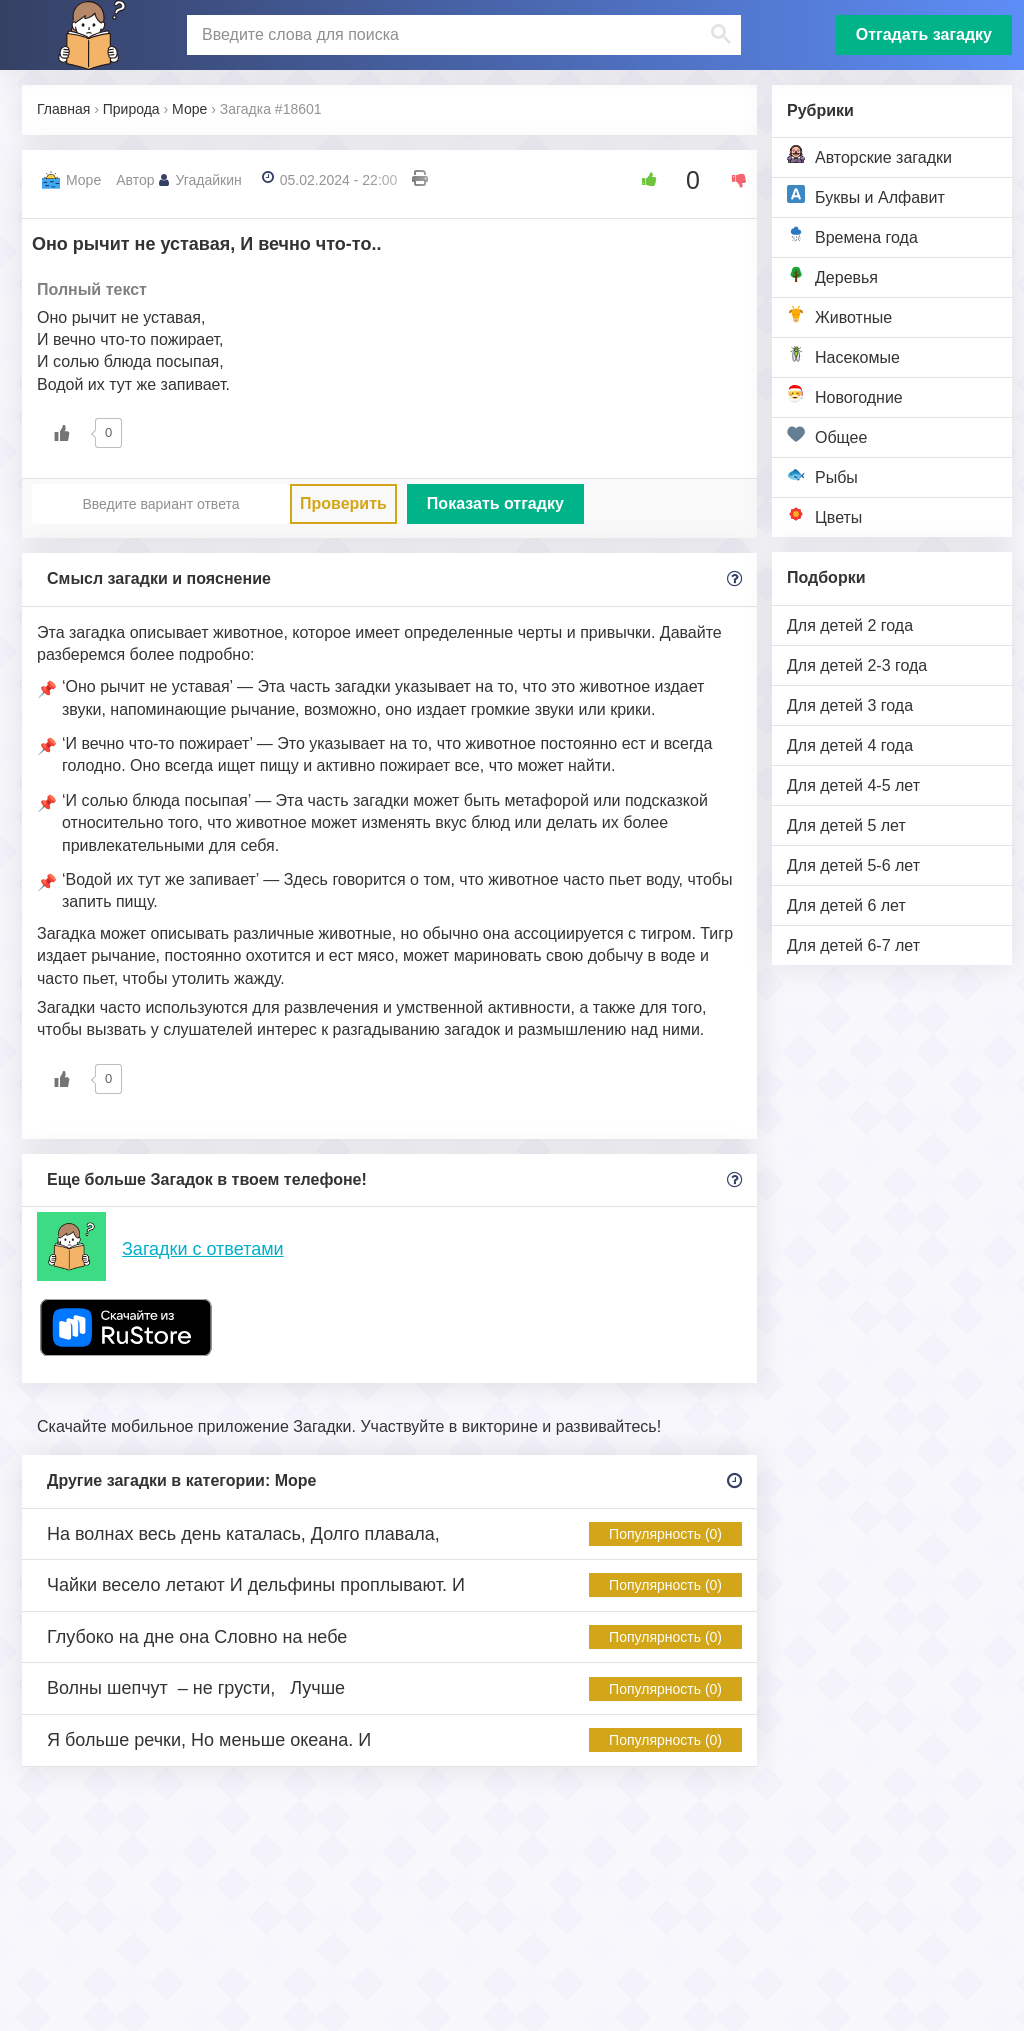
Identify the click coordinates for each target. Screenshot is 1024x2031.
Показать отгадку (495, 503)
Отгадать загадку (924, 34)
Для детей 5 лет (846, 825)
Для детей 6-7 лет (853, 945)
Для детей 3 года (850, 705)
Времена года (852, 235)
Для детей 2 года (850, 625)
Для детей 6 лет (846, 905)
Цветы (824, 515)
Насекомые (843, 355)
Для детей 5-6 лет (853, 865)
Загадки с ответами (203, 1249)
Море (83, 180)
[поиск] (461, 35)
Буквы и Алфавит (866, 195)
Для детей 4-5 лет (853, 785)
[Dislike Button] (732, 180)
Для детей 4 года (850, 745)
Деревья (832, 275)
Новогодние (845, 395)
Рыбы (822, 475)
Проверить (343, 503)
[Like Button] (642, 180)
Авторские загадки (869, 155)
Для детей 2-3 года (857, 665)
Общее (827, 435)
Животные (839, 315)
